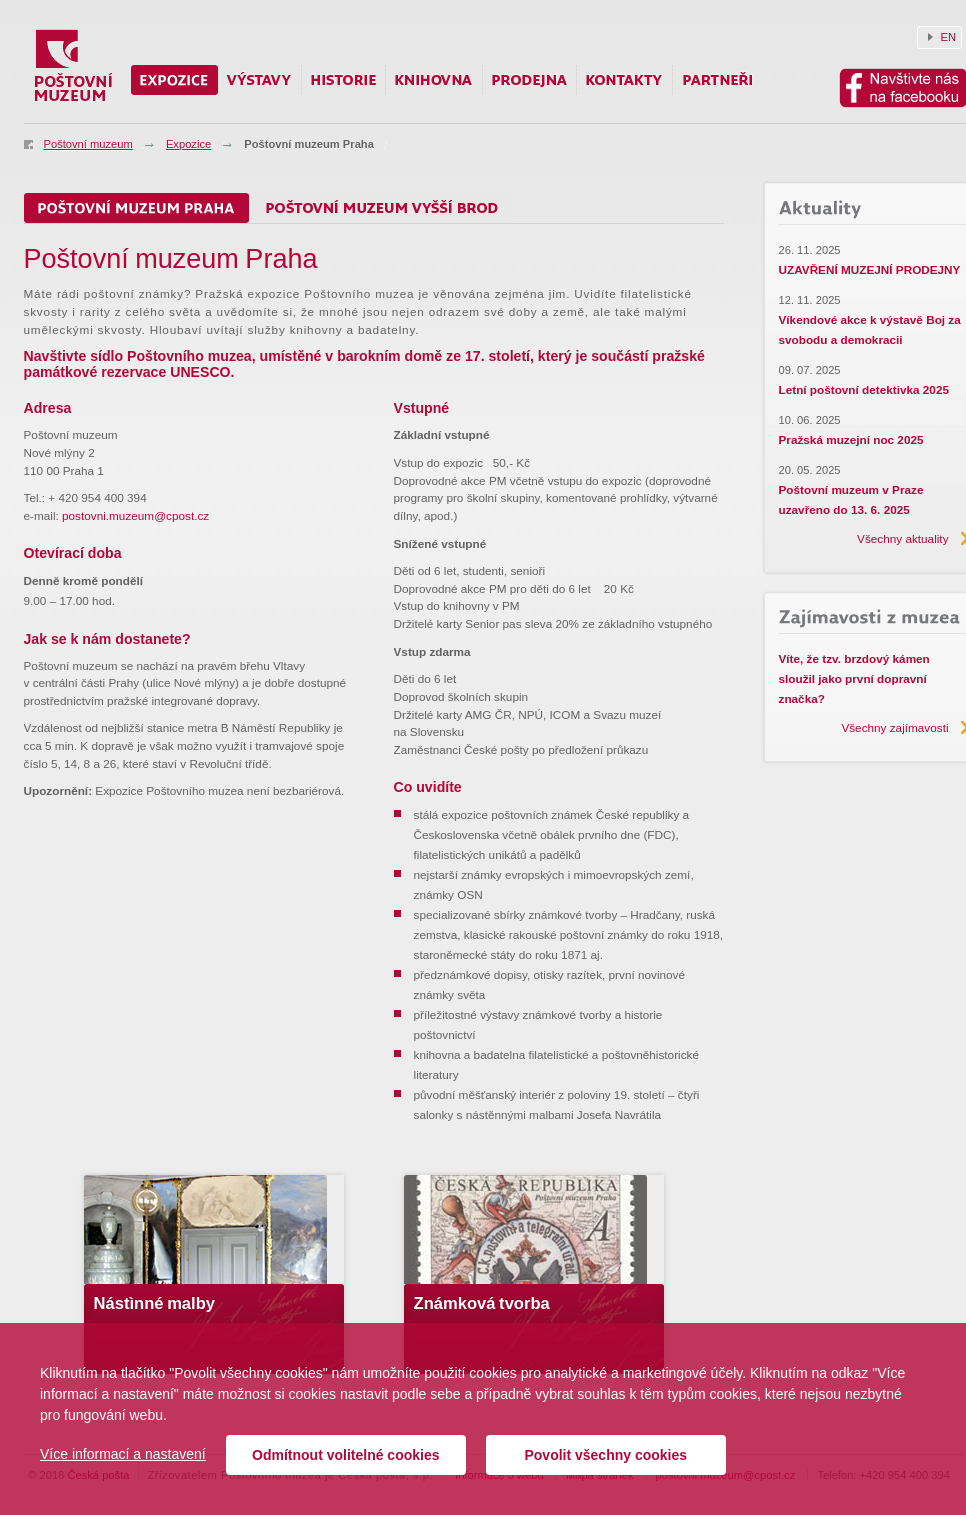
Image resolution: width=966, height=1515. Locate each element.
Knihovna (434, 80)
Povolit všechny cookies (605, 1455)
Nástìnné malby (155, 1303)
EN (949, 37)
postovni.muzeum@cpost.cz (135, 515)
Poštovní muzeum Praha (309, 144)
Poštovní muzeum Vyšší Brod (382, 208)
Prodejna (529, 80)
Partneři (717, 80)
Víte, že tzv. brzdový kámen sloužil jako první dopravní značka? (854, 678)
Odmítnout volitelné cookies (345, 1455)
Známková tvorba (482, 1303)
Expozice (188, 144)
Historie (343, 80)
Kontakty (624, 80)
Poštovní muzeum (88, 144)
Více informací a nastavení (123, 1454)
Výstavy (260, 80)
